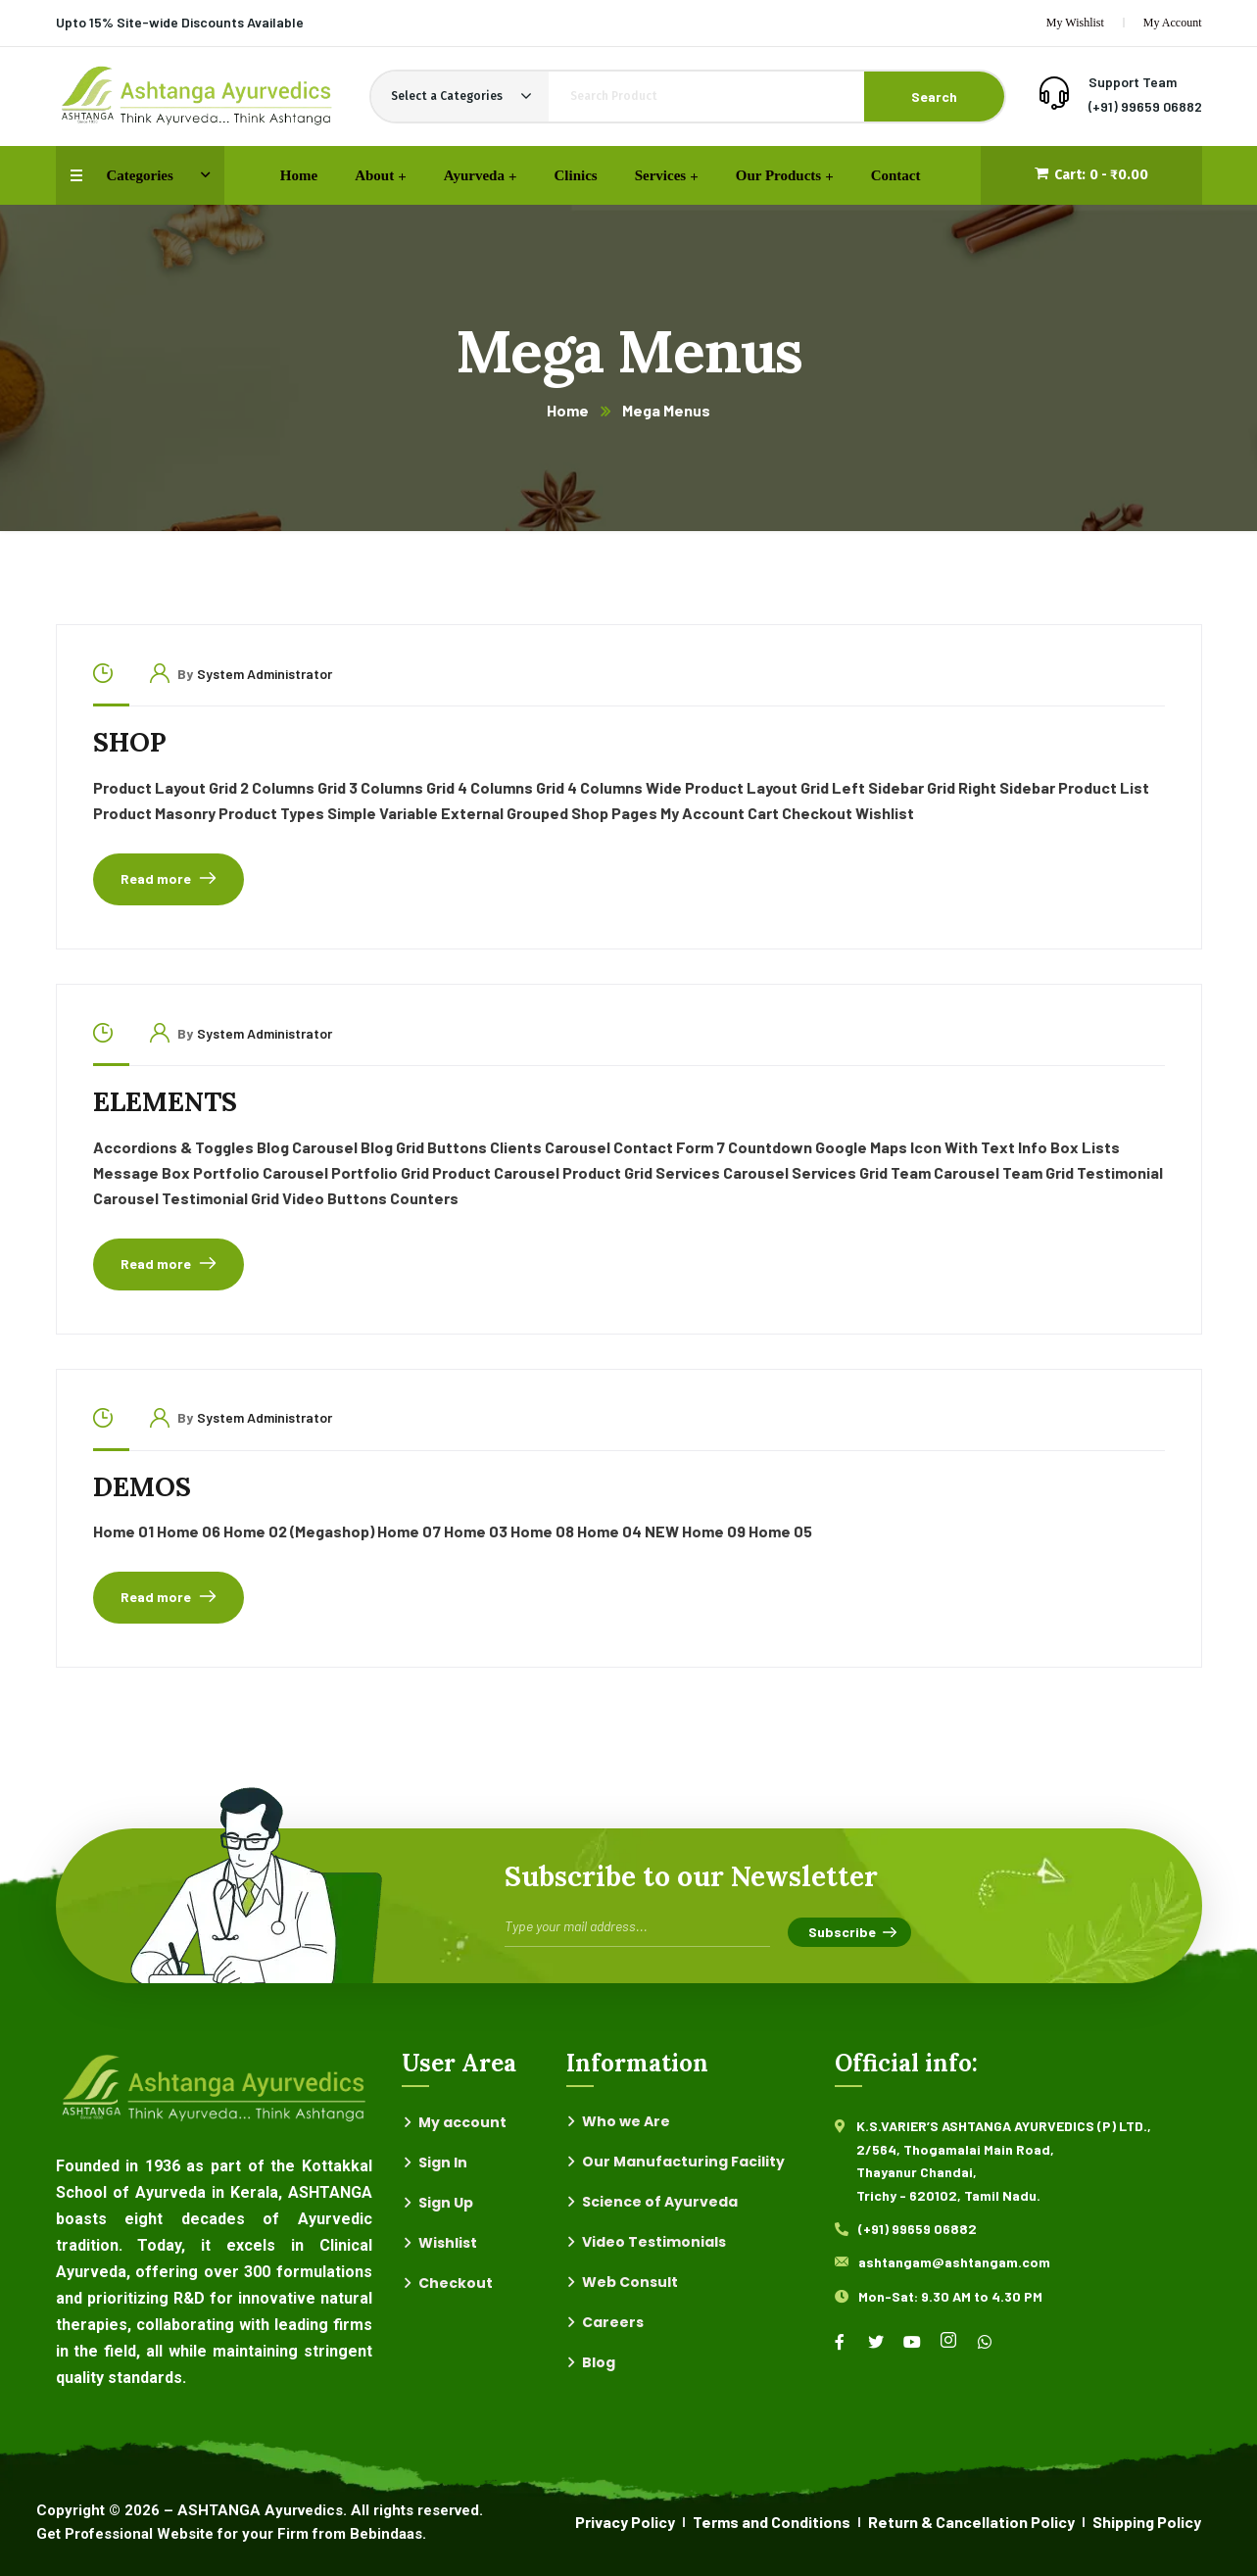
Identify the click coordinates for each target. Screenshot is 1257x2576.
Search (934, 96)
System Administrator (264, 673)
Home (568, 410)
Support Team (1132, 81)
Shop (129, 741)
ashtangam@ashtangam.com (954, 2262)
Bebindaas (386, 2534)
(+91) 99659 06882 (1145, 106)
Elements (165, 1101)
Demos (142, 1486)
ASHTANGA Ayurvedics (260, 2510)
